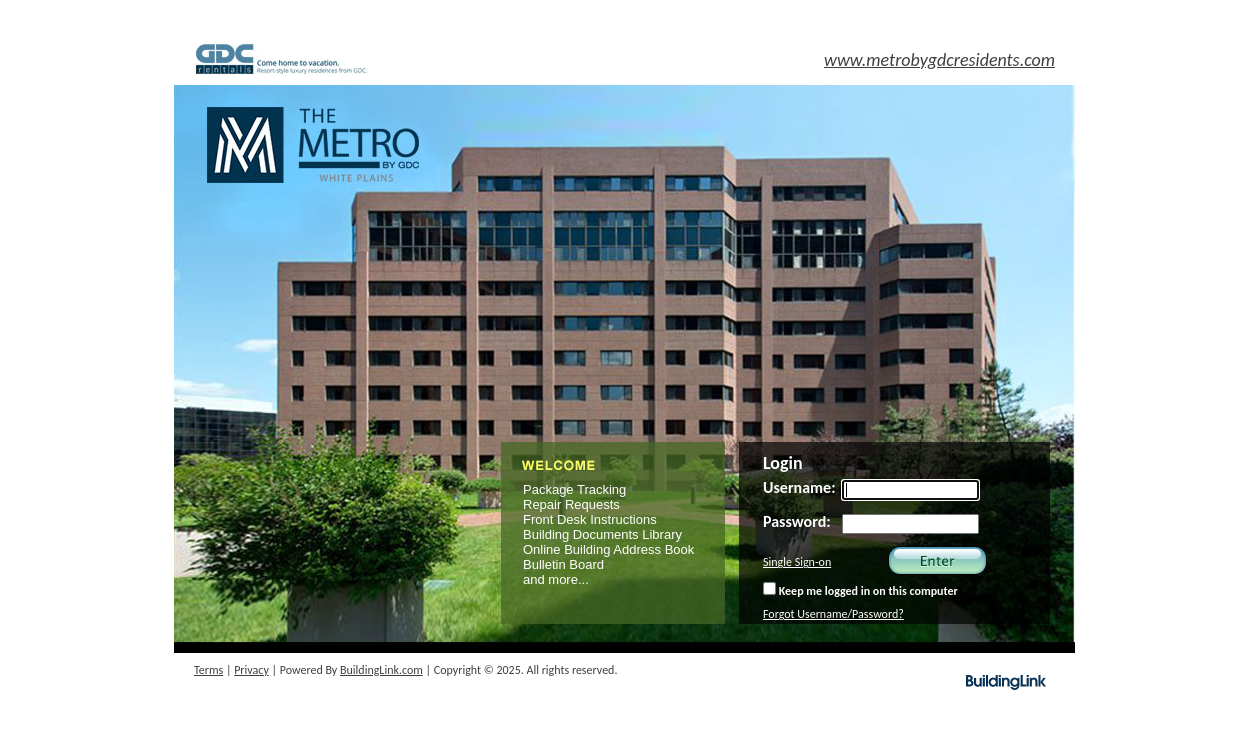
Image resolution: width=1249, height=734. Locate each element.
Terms (208, 670)
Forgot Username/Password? (833, 614)
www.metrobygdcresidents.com (939, 60)
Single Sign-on (797, 562)
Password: (797, 521)
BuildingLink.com (381, 670)
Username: (799, 487)
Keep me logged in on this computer (860, 590)
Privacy (251, 670)
